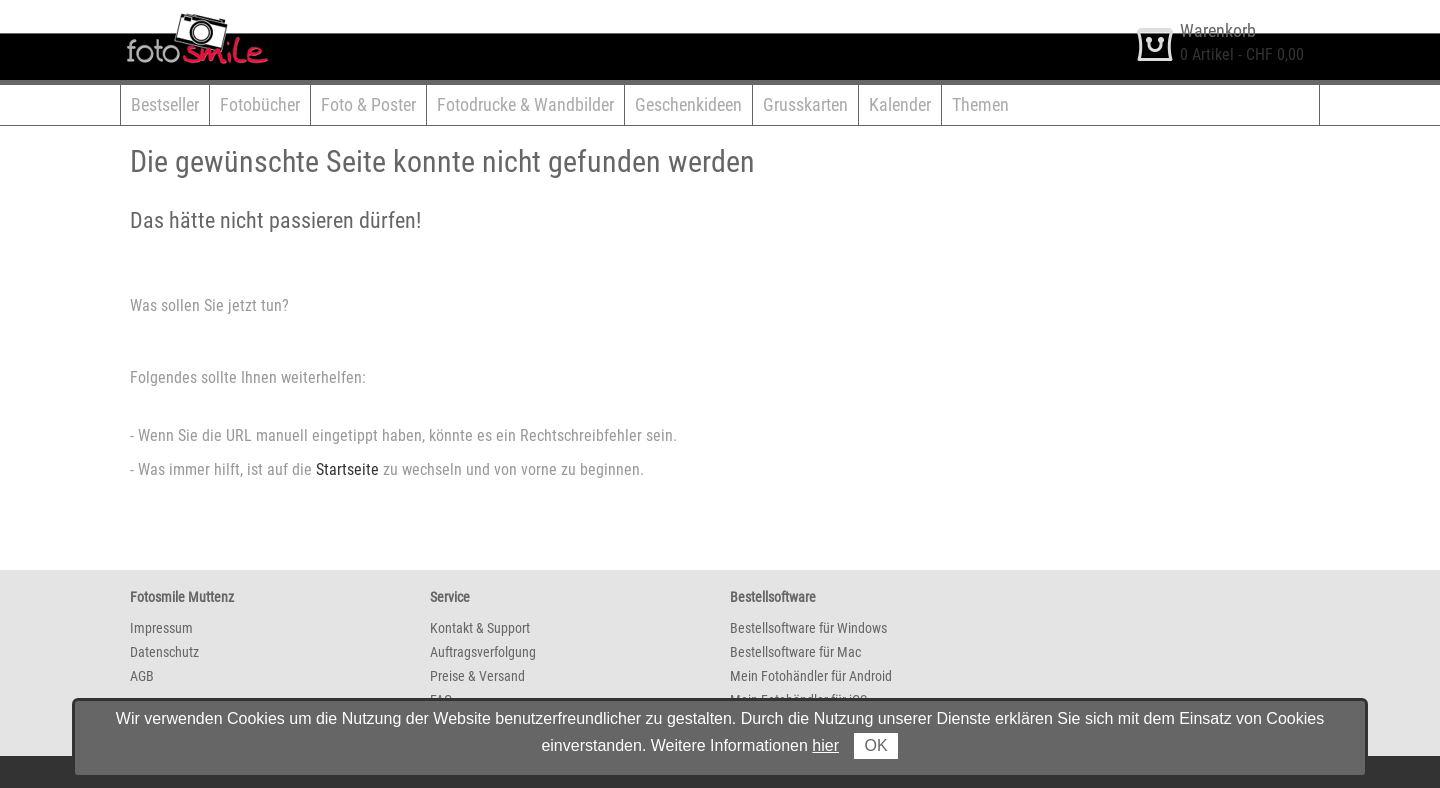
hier (825, 745)
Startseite (347, 469)
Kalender (900, 104)
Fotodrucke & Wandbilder (525, 104)
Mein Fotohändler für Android (811, 676)
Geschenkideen (688, 104)
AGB (142, 676)
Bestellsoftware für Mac (795, 652)
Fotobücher (260, 104)
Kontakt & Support (480, 628)
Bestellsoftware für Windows (808, 628)
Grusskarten (805, 104)
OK (875, 745)
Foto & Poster (368, 104)
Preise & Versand (477, 676)
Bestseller (165, 104)
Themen (980, 104)
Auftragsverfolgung (483, 652)
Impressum (161, 628)
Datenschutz (164, 652)
